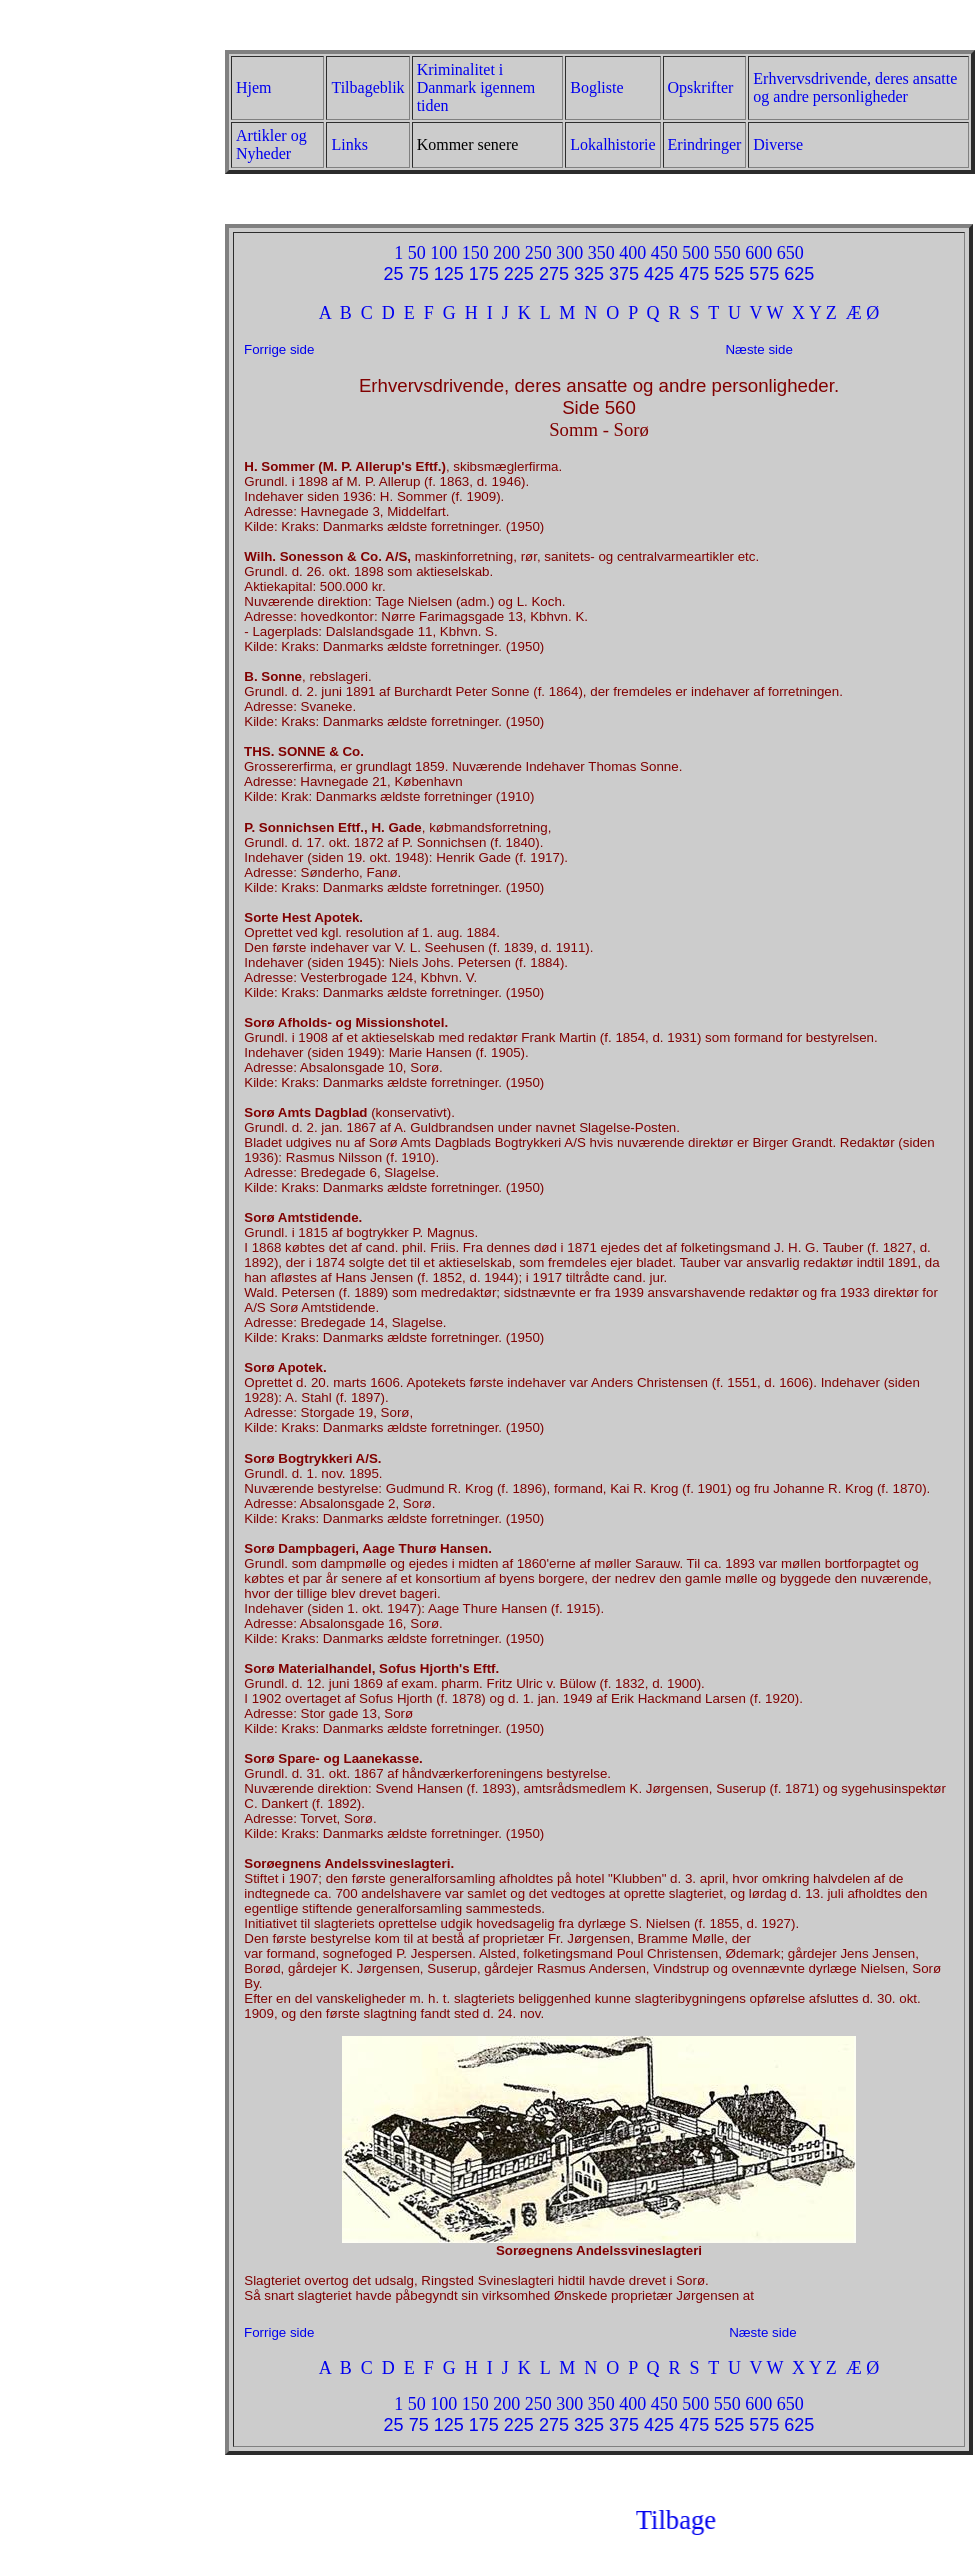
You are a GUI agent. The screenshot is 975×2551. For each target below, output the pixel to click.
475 (694, 274)
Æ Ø (863, 313)
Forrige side (279, 349)
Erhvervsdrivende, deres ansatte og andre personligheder (855, 87)
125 (449, 274)
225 (519, 274)
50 (417, 253)
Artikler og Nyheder (271, 144)
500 (695, 253)
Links (349, 144)
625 (799, 274)
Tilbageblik (367, 87)
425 (659, 274)
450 (664, 253)
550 (727, 253)
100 (443, 253)
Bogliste (596, 87)
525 (729, 274)
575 (764, 274)
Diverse (778, 144)
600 (758, 253)
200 (506, 253)
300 (569, 253)
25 (394, 274)
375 (624, 274)
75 (419, 274)
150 (475, 253)
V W (767, 313)
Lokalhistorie (612, 144)
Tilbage (749, 2520)
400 (632, 253)
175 (484, 274)
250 (538, 253)
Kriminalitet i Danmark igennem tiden (476, 87)
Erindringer (705, 144)
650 (790, 253)
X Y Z (814, 313)
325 (589, 274)
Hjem (254, 87)
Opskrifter (701, 87)
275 (554, 274)
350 (601, 253)
